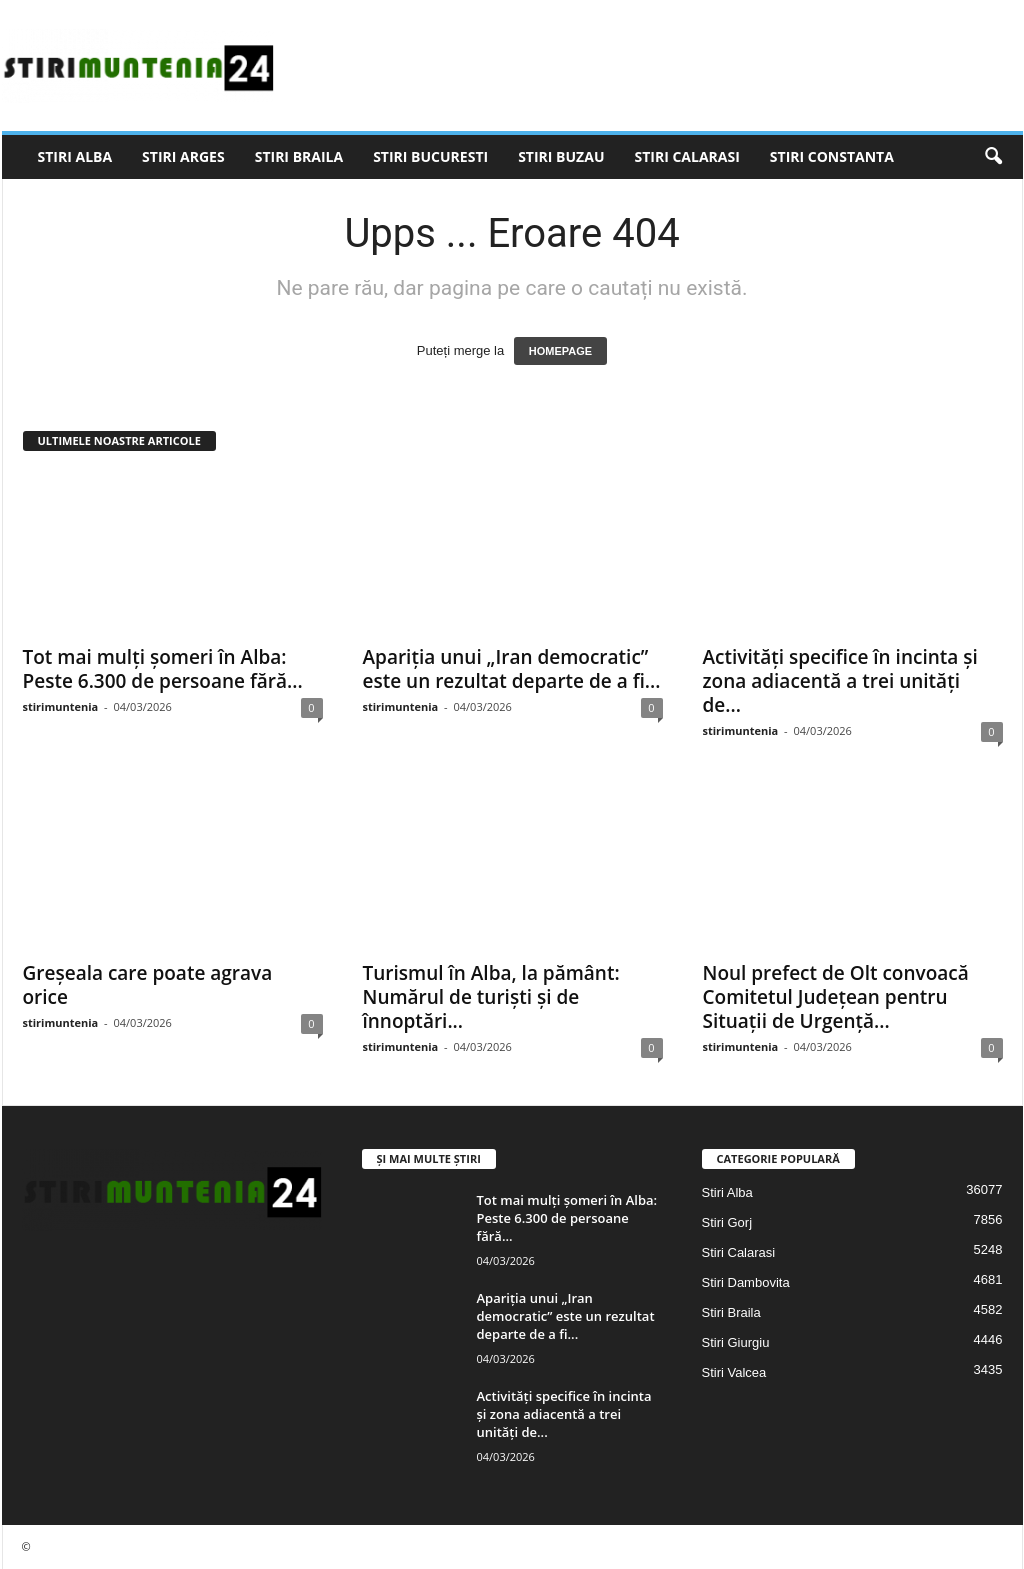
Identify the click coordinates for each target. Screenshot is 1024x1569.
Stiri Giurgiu (736, 1342)
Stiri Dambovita (746, 1282)
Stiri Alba (75, 156)
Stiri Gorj (727, 1222)
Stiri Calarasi (686, 156)
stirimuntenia (61, 706)
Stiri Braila (299, 156)
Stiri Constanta (832, 156)
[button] (993, 157)
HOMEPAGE (560, 351)
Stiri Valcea (734, 1372)
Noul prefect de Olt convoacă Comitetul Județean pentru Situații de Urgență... (836, 997)
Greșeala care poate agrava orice (148, 985)
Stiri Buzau (561, 156)
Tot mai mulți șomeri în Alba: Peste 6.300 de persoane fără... (163, 669)
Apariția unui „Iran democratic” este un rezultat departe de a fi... (512, 669)
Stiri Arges (183, 156)
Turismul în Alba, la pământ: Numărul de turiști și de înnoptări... (491, 997)
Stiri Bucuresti (430, 156)
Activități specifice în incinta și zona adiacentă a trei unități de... (840, 681)
